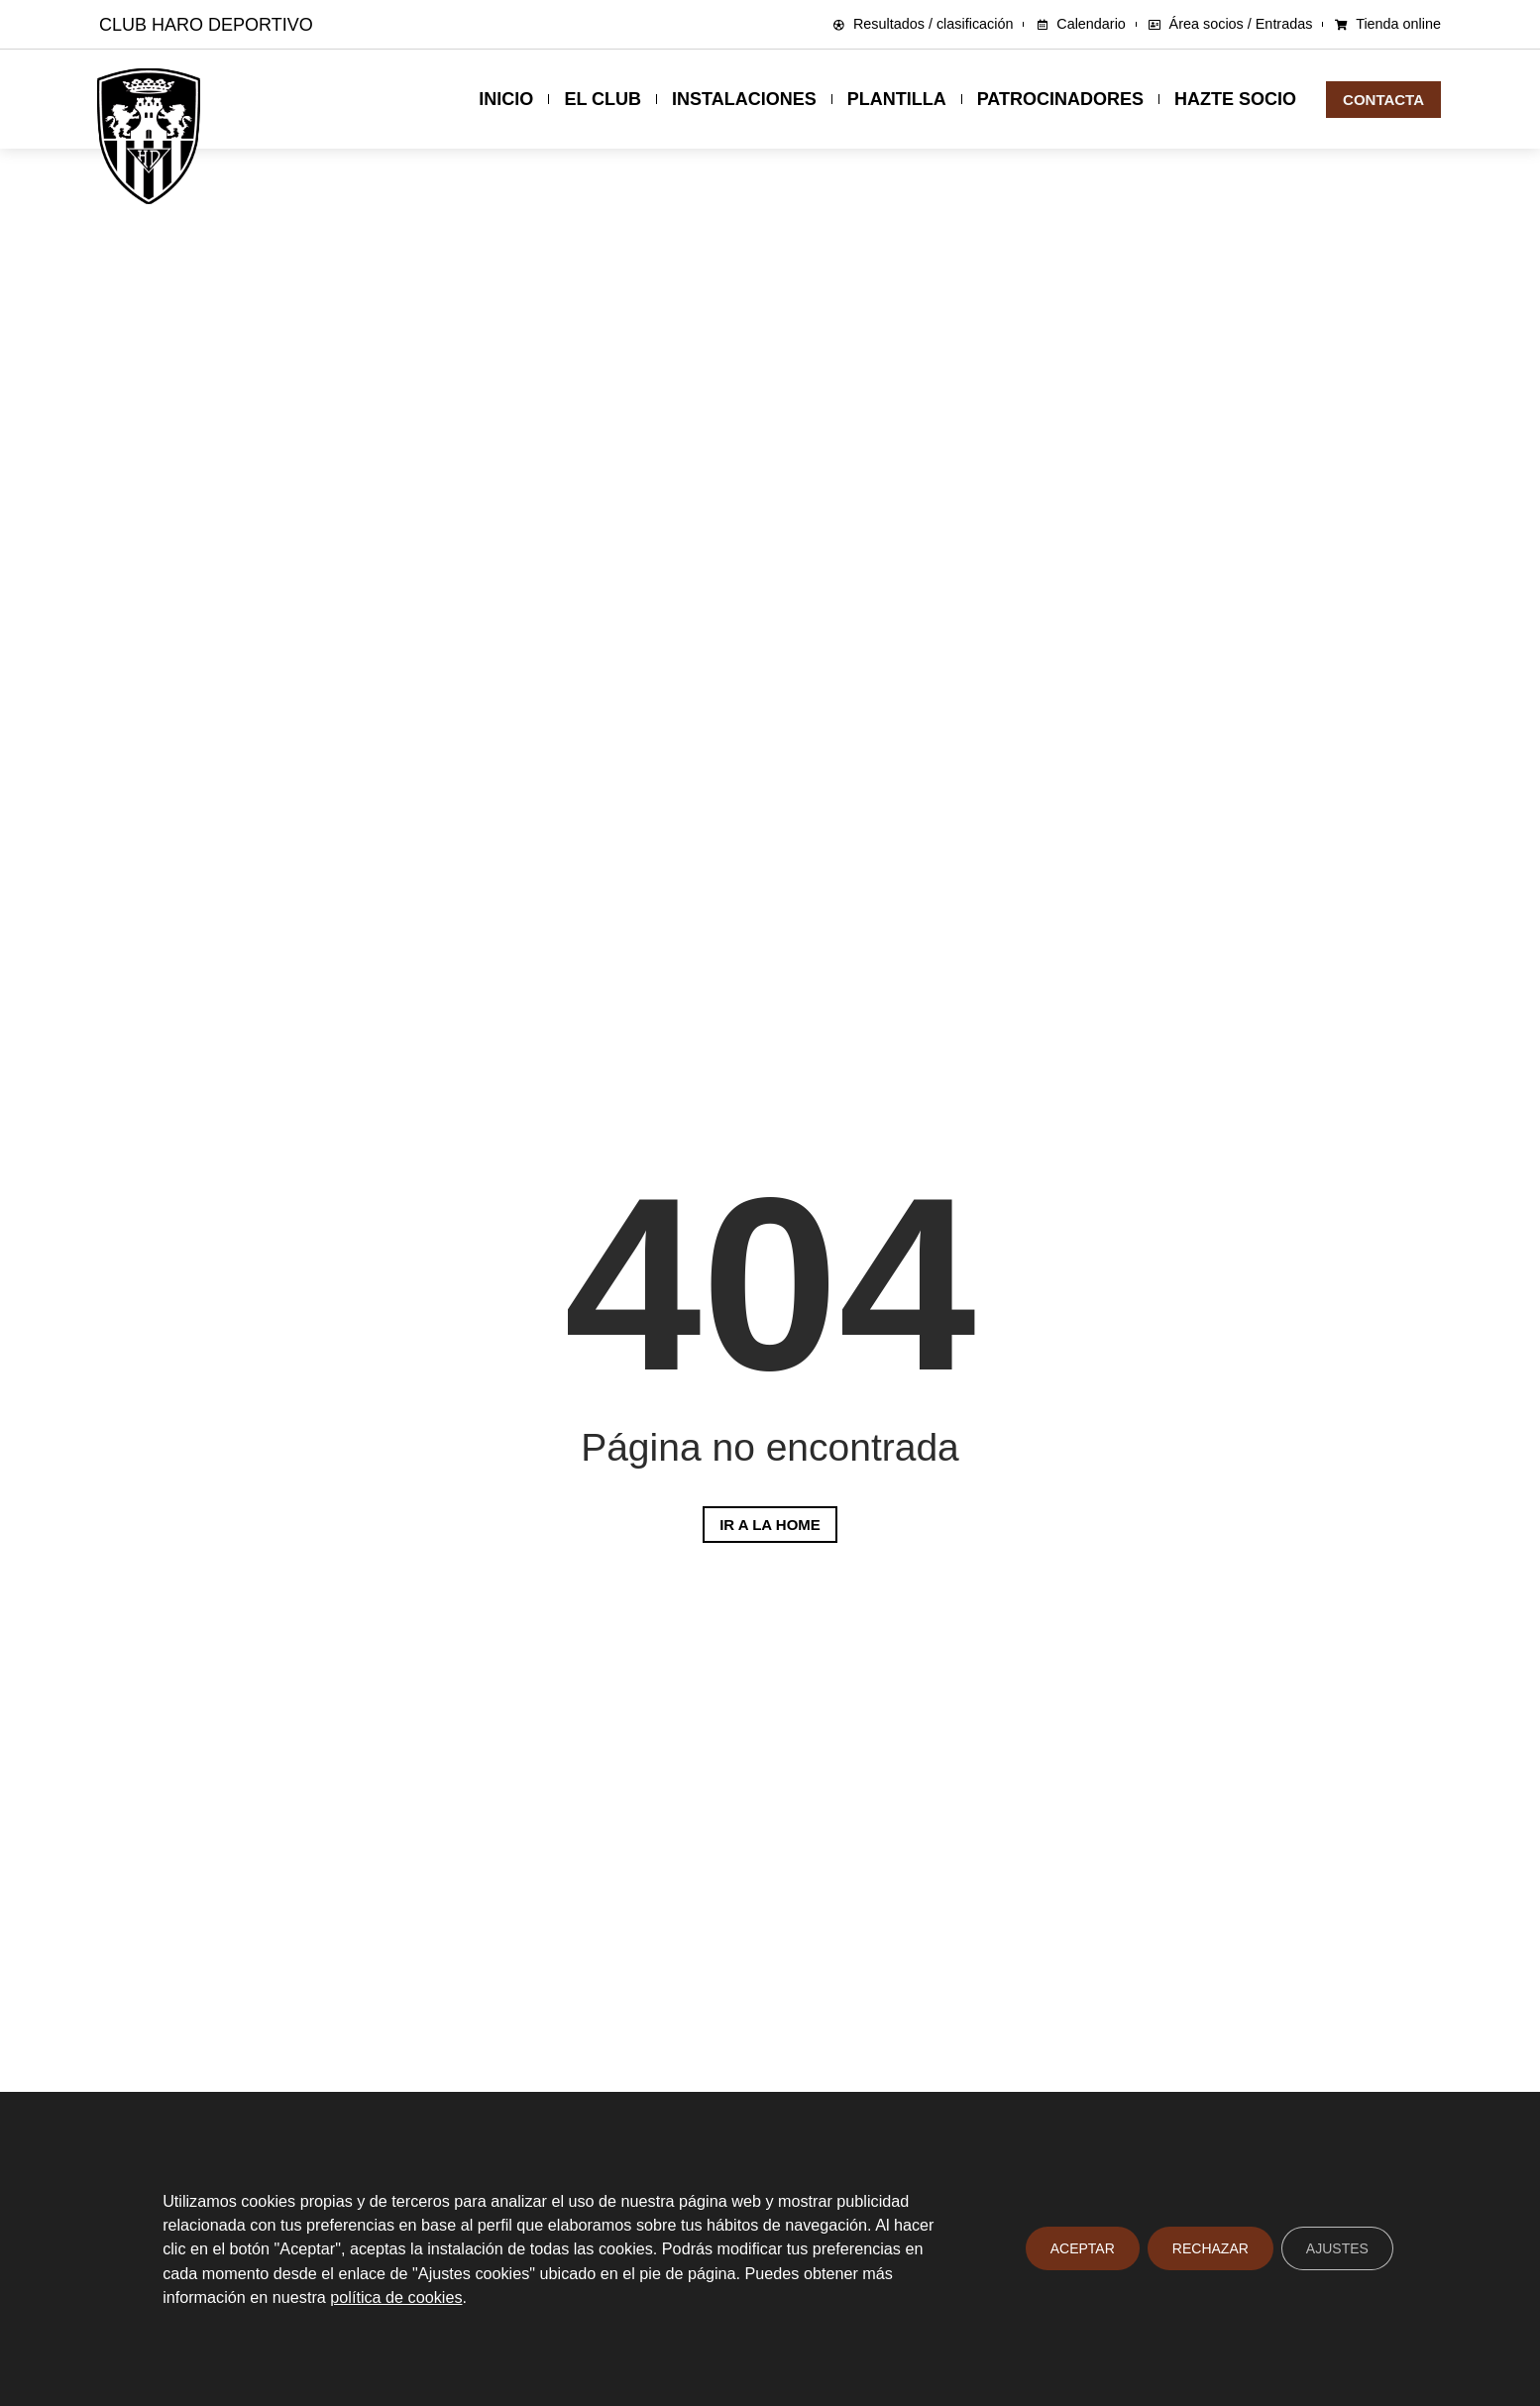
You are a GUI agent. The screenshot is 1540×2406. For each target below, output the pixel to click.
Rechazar (1210, 2249)
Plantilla (896, 99)
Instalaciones (744, 99)
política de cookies (396, 2297)
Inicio (506, 99)
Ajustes (1337, 2249)
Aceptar (1082, 2249)
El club (602, 99)
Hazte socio (1235, 99)
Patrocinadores (1060, 99)
